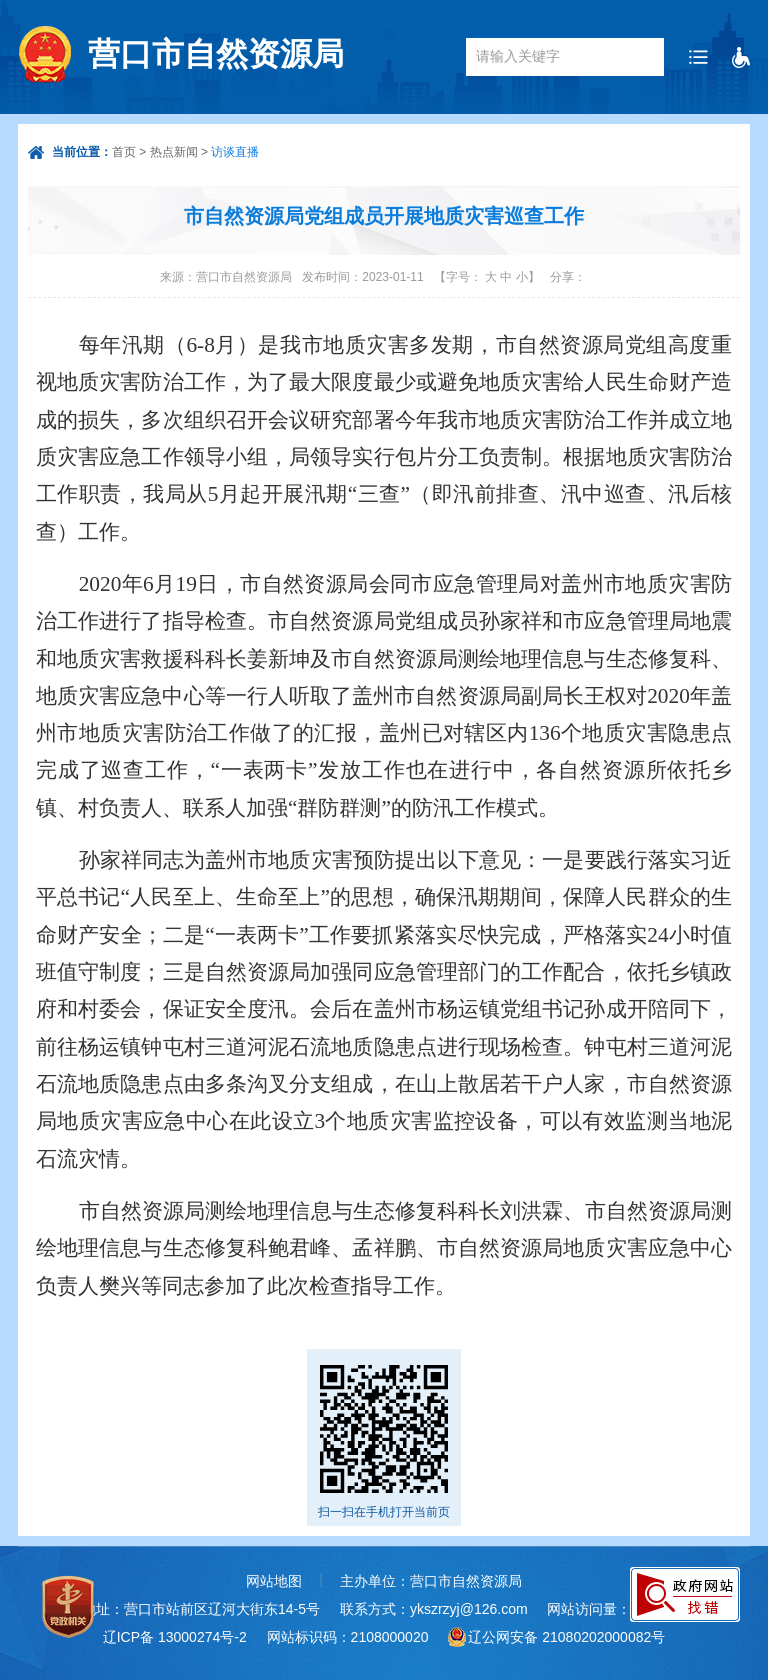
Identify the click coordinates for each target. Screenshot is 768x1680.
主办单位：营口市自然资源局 (431, 1581)
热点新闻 (174, 152)
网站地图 (274, 1581)
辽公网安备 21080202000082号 (566, 1637)
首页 (124, 152)
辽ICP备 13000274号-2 (175, 1637)
